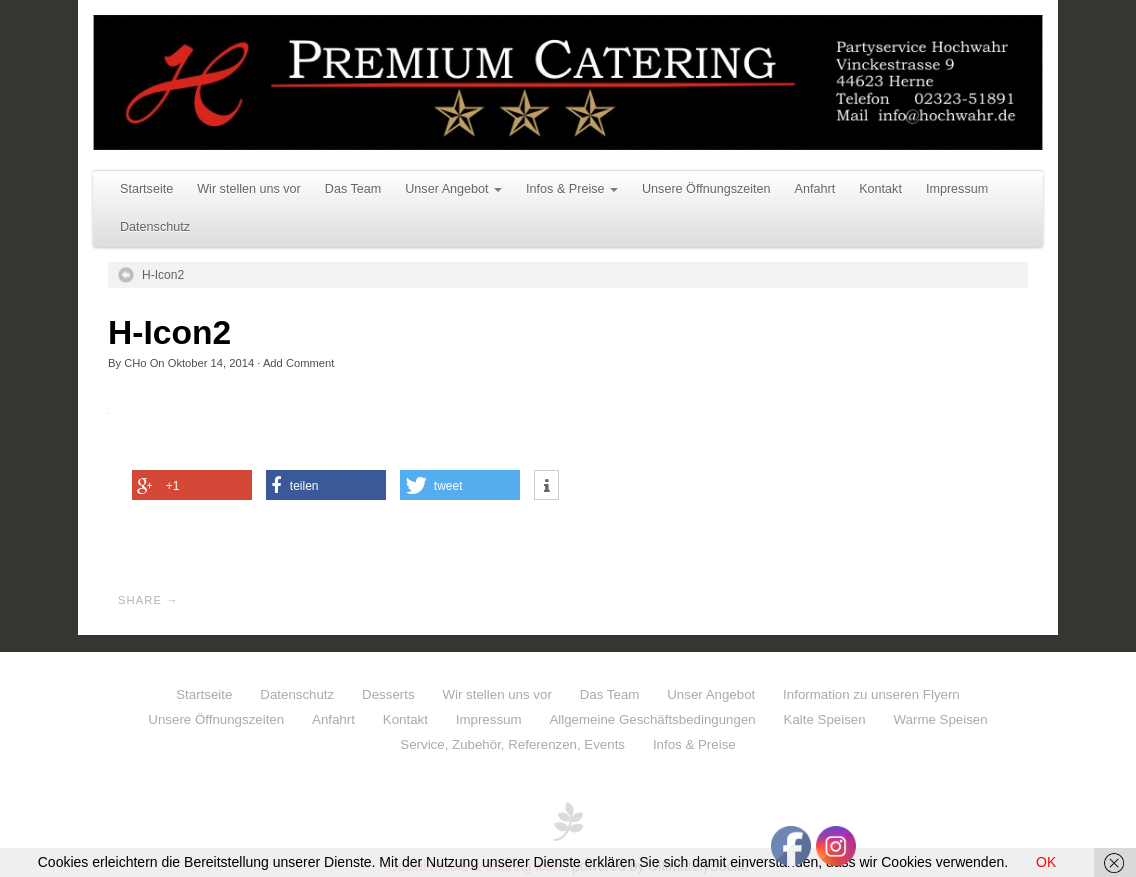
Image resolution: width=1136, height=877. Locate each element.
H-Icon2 (163, 275)
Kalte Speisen (825, 719)
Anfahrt (815, 189)
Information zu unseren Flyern (871, 694)
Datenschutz (155, 227)
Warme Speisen (941, 719)
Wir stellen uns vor (249, 189)
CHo (135, 363)
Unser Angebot (453, 189)
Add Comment (299, 363)
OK (1046, 862)
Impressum (957, 189)
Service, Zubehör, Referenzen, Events (512, 744)
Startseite (146, 189)
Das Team (353, 189)
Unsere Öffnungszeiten (706, 189)
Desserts (388, 694)
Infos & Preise (572, 189)
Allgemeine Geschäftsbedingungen (652, 719)
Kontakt (880, 189)
